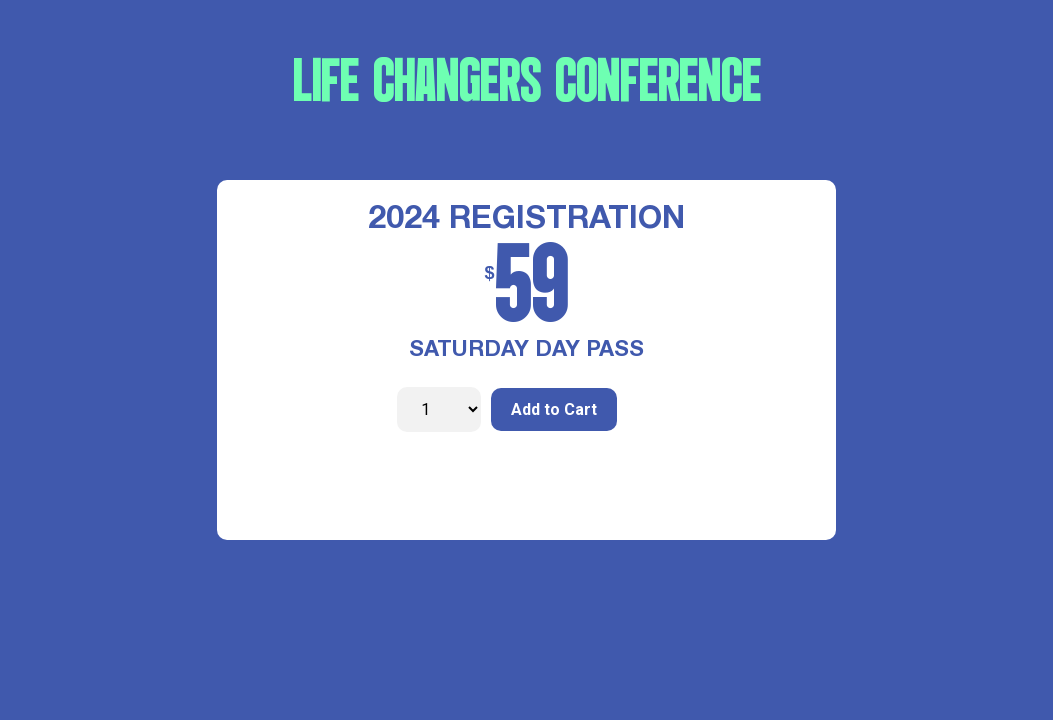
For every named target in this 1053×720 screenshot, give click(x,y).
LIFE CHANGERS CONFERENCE (527, 85)
